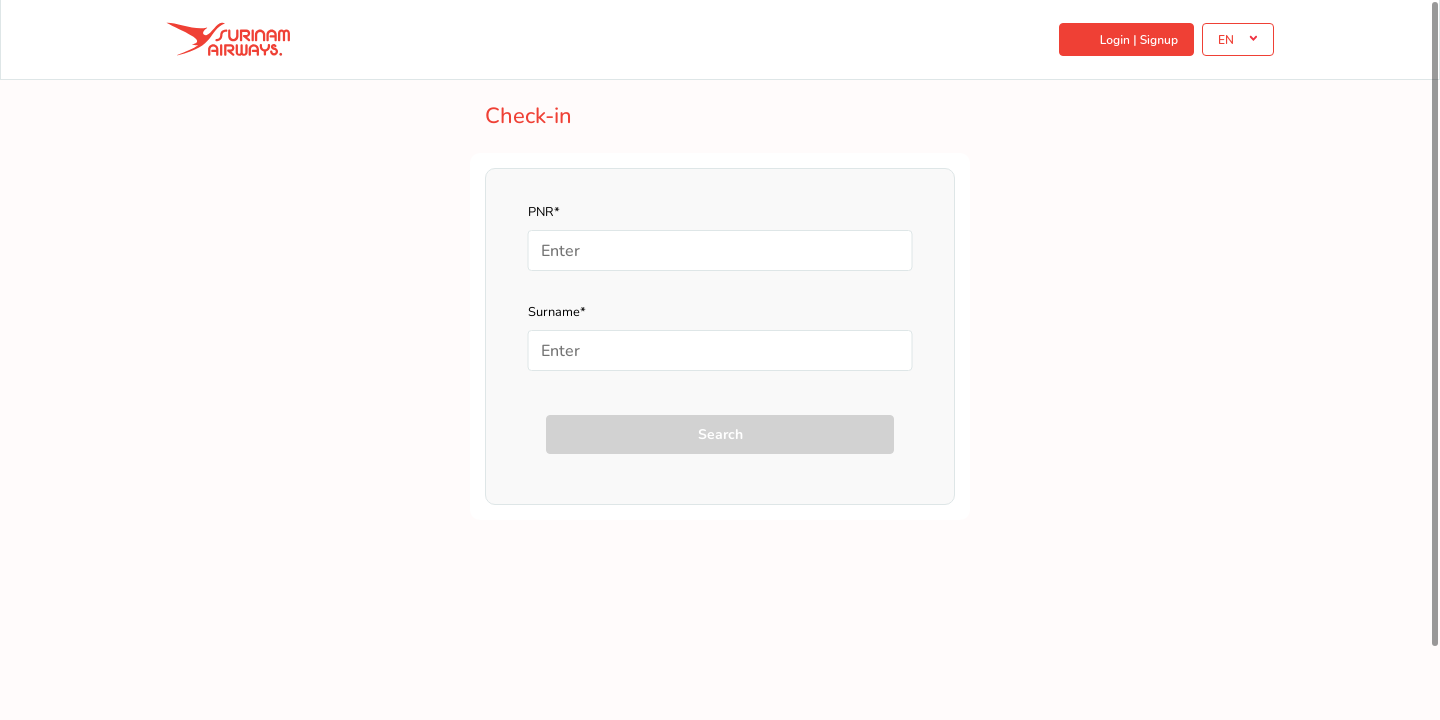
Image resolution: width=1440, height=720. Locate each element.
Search (720, 434)
